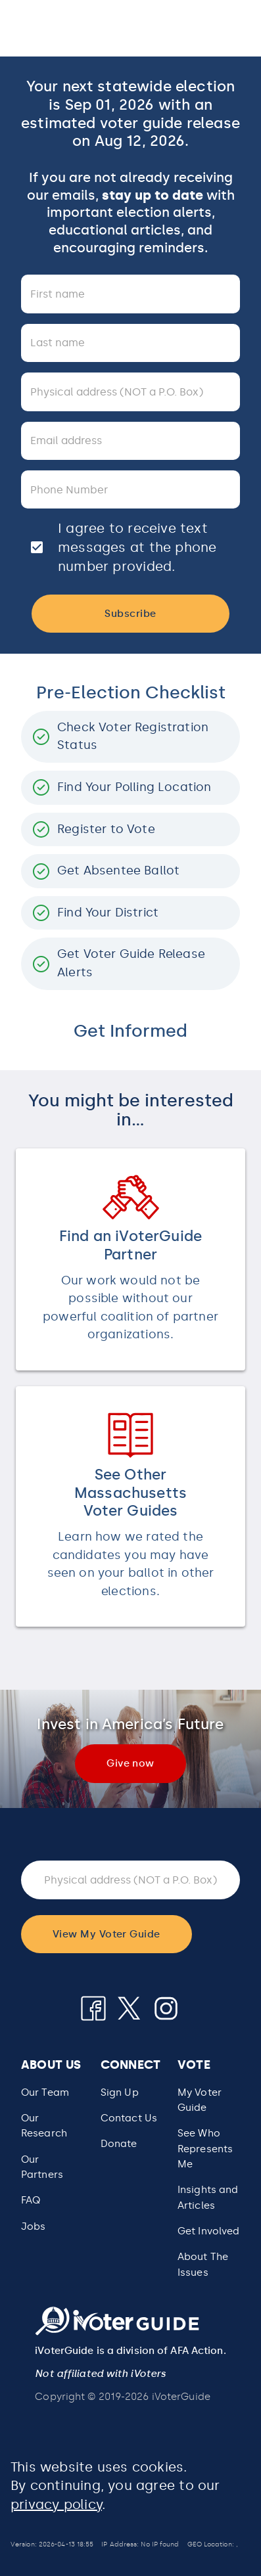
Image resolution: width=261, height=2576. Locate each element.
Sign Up (120, 2092)
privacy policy (56, 2504)
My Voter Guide (200, 2100)
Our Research (44, 2125)
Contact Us (129, 2118)
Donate (119, 2144)
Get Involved (208, 2231)
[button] (209, 2149)
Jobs (33, 2226)
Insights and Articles (208, 2197)
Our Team (45, 2092)
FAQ (30, 2200)
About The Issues (203, 2264)
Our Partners (42, 2167)
